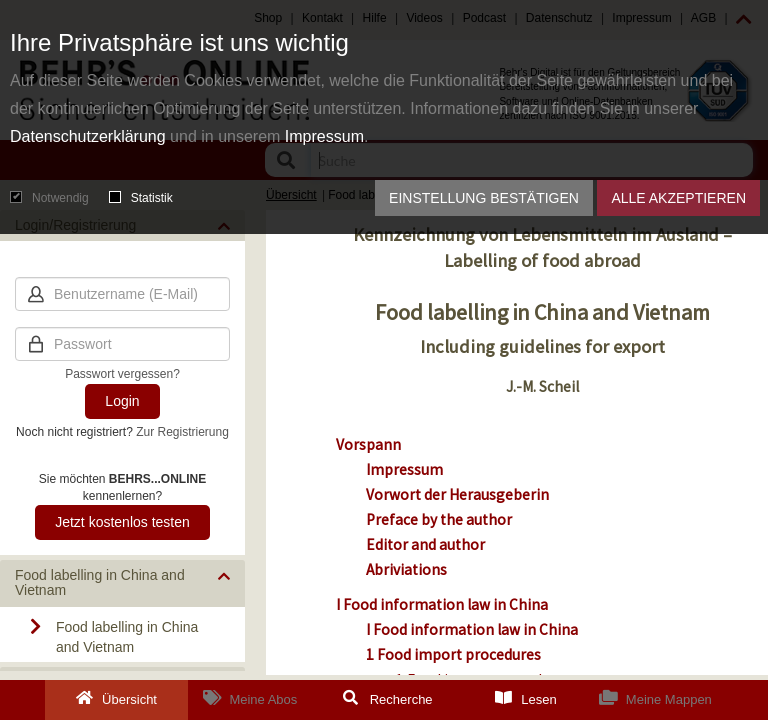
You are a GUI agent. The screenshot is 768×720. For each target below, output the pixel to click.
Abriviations (406, 569)
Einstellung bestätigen (484, 198)
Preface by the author (439, 519)
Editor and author (425, 544)
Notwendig (49, 198)
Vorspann (368, 444)
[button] (122, 583)
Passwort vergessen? (122, 374)
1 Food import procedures (453, 654)
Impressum (324, 136)
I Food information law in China (442, 604)
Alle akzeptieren (678, 198)
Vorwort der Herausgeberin (457, 494)
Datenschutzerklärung (88, 136)
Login (122, 401)
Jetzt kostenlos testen (122, 522)
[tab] (122, 583)
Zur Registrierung (182, 432)
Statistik (141, 198)
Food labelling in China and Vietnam (127, 637)
